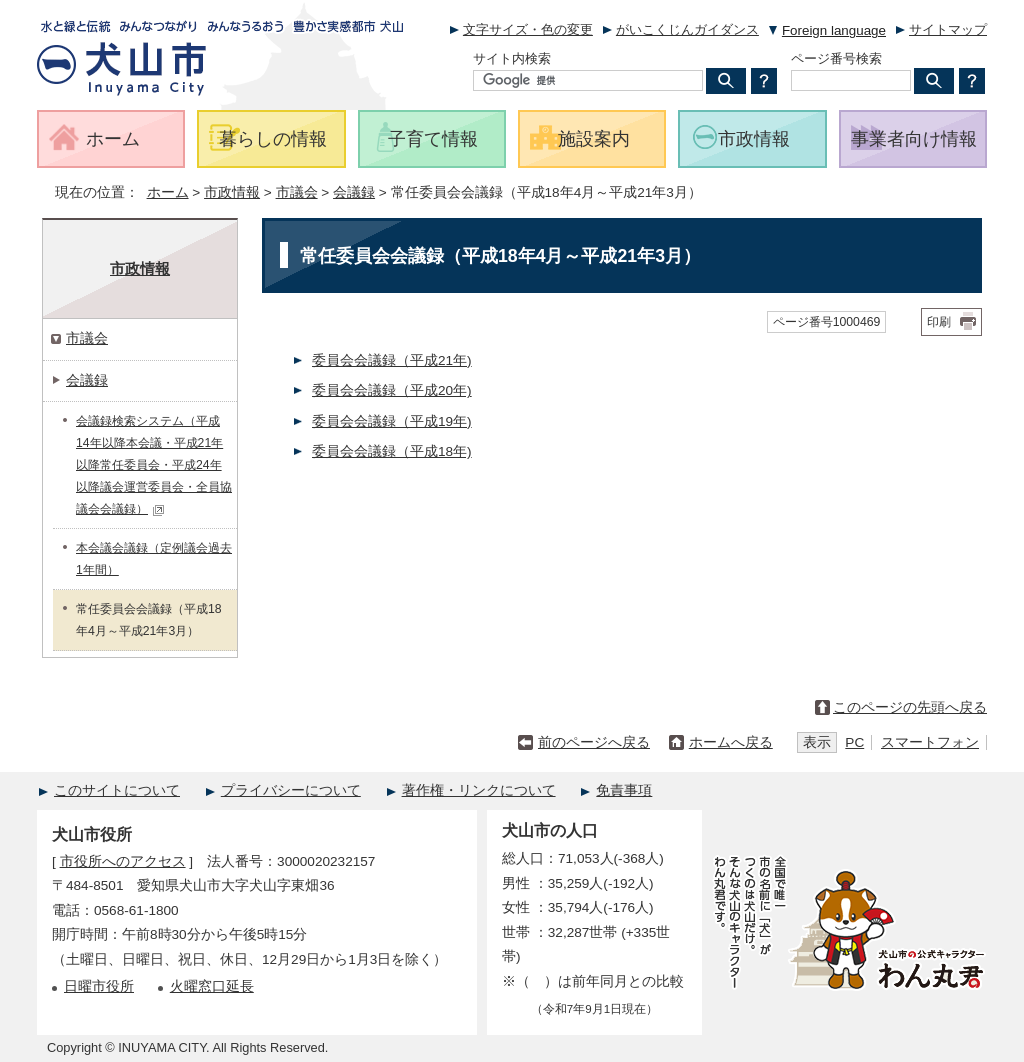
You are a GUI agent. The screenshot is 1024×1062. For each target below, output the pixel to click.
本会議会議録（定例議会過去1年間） (154, 559)
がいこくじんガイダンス (687, 29)
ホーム (168, 192)
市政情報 (232, 192)
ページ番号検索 (836, 58)
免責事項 (624, 790)
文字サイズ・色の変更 (528, 29)
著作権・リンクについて (479, 790)
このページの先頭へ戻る (910, 707)
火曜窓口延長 (212, 986)
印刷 (939, 322)
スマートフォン (930, 742)
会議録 (354, 192)
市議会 (297, 192)
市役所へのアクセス (123, 861)
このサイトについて (117, 790)
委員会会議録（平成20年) (392, 390)
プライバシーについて (291, 790)
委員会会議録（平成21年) (392, 360)
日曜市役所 (99, 986)
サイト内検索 (512, 58)
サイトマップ (948, 29)
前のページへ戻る (594, 742)
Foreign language (834, 30)
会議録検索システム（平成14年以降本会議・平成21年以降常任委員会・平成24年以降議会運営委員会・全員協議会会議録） (154, 465)
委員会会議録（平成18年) (392, 451)
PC (854, 742)
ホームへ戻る (731, 742)
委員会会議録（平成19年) (392, 421)
